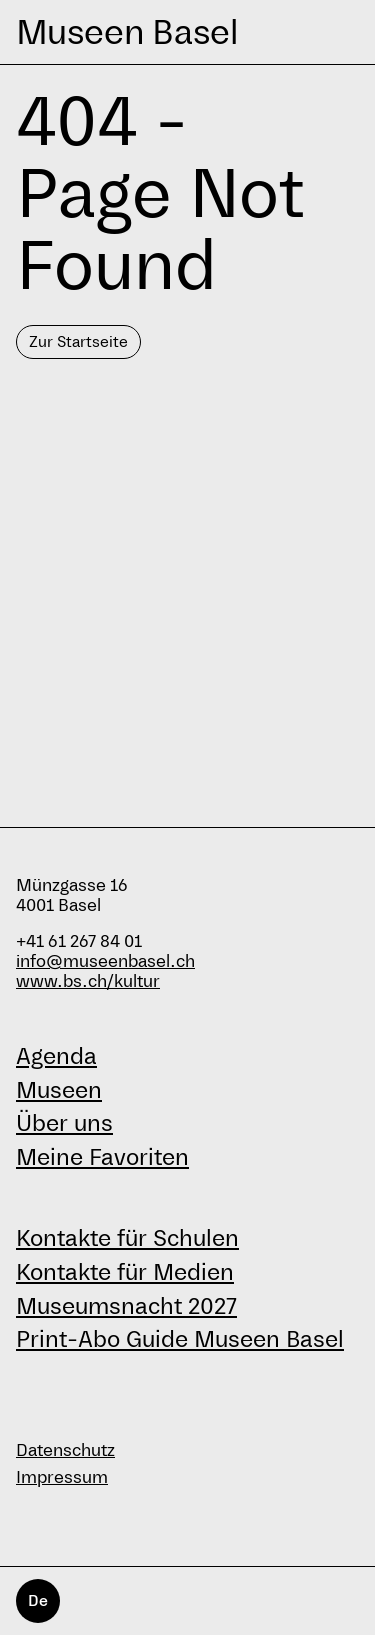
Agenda (56, 1056)
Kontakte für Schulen (127, 1238)
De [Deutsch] (38, 1600)
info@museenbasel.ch (105, 961)
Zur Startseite (78, 341)
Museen (59, 1090)
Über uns (64, 1123)
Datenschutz (65, 1450)
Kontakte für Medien (125, 1272)
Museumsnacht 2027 (126, 1306)
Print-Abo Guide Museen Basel (180, 1339)
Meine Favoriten (102, 1157)
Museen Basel (127, 32)
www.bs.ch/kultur (88, 981)
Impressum (62, 1477)
